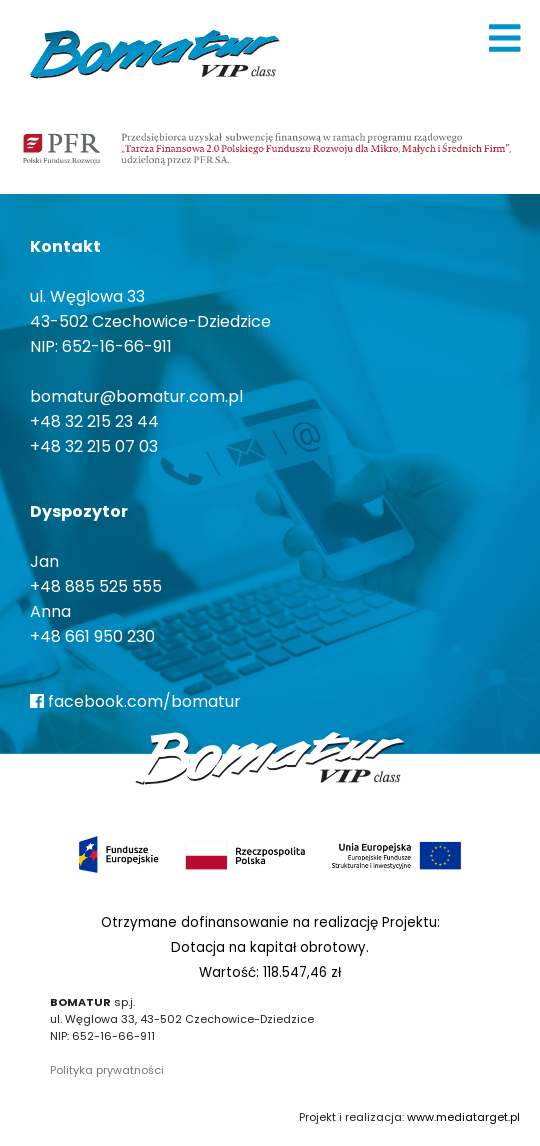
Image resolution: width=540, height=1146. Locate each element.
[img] (505, 38)
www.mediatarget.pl (463, 1117)
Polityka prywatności (107, 1070)
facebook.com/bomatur (135, 701)
